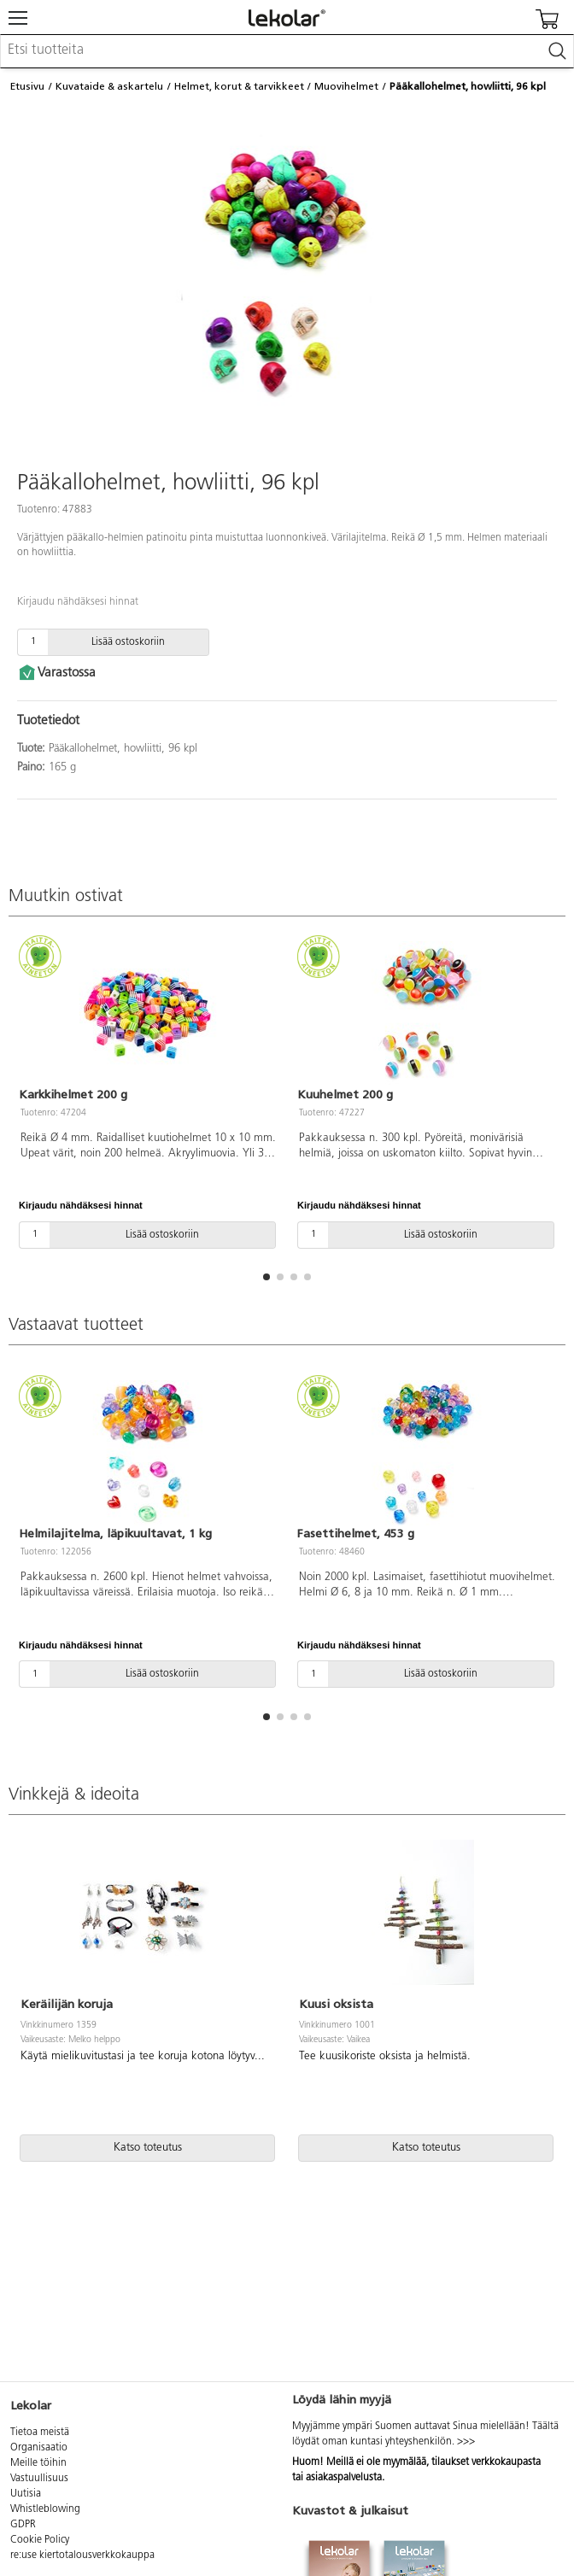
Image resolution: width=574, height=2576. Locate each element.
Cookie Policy (39, 2540)
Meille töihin (38, 2463)
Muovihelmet (346, 86)
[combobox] (287, 51)
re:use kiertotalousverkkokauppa (82, 2555)
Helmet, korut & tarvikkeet (239, 86)
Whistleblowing (45, 2509)
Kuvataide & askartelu (109, 86)
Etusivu (27, 86)
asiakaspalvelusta (344, 2478)
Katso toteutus (148, 2147)
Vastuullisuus (39, 2479)
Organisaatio (38, 2448)
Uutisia (25, 2494)
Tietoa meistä (39, 2432)
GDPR (23, 2525)
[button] (266, 1276)
